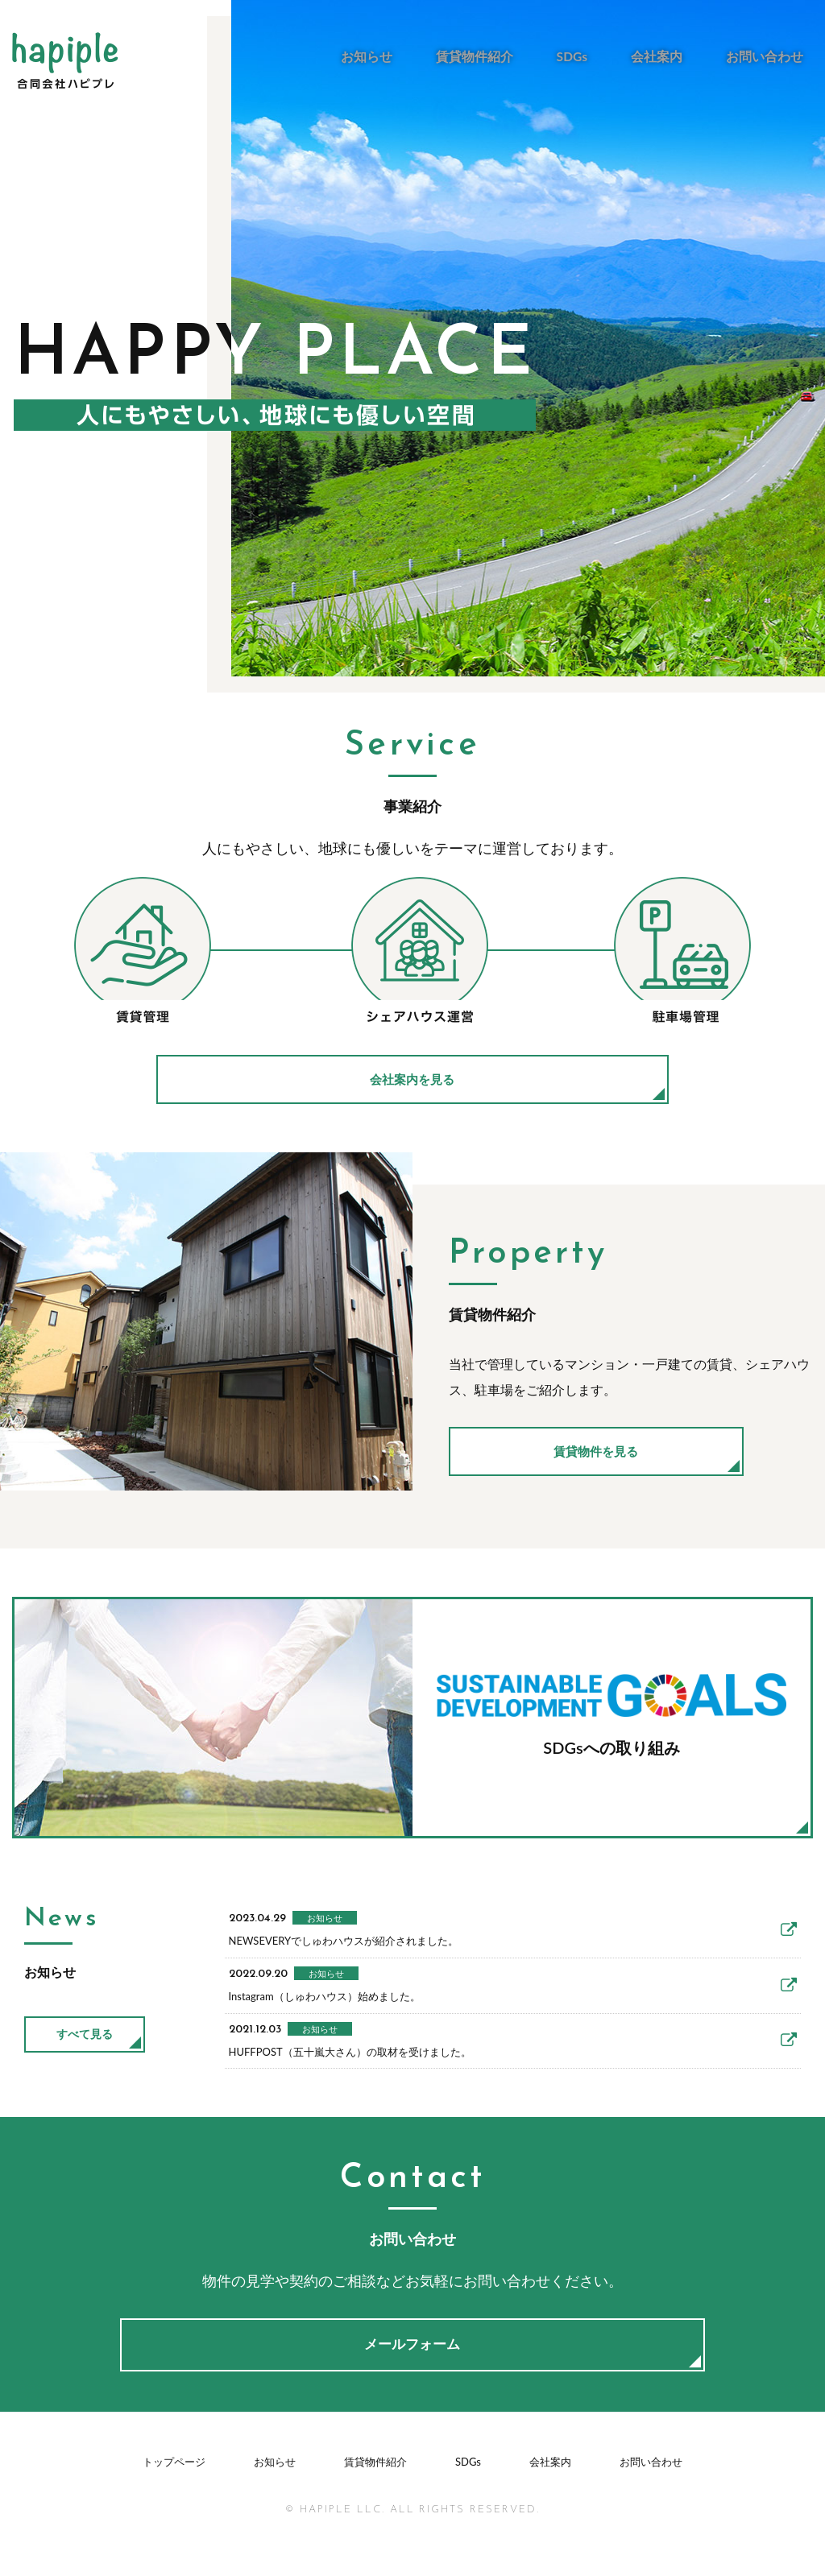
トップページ (174, 2507)
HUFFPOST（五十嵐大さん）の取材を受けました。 (505, 2075)
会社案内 (661, 56)
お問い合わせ (766, 56)
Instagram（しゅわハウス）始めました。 (505, 2007)
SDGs (580, 56)
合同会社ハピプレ (65, 60)
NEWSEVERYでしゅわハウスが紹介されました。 (505, 1939)
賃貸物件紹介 (485, 56)
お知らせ (380, 56)
